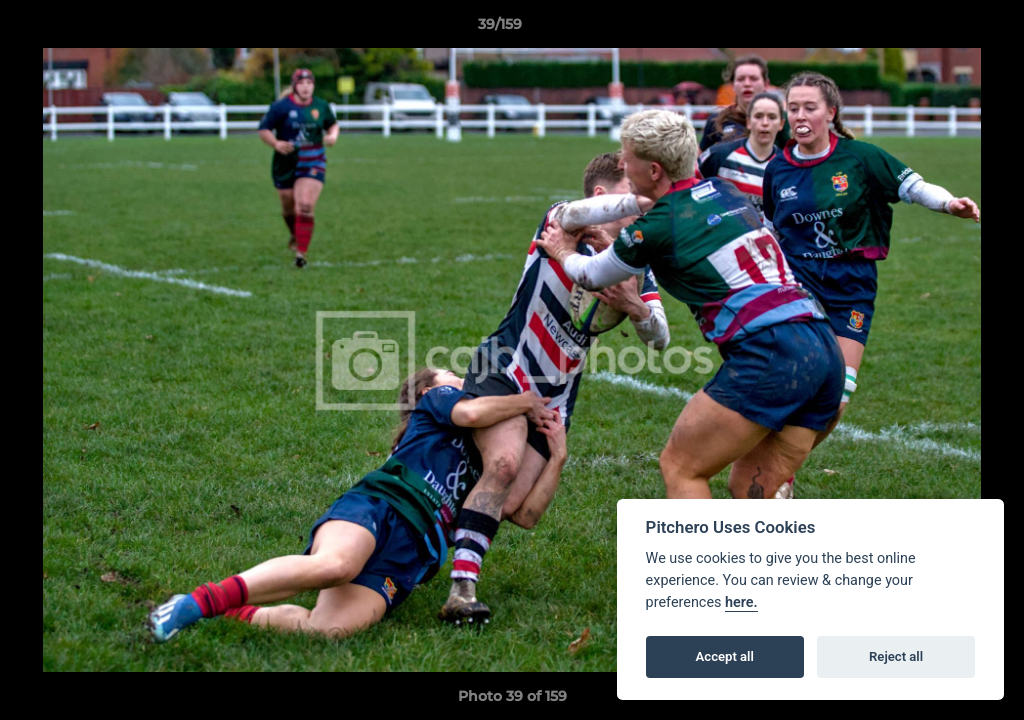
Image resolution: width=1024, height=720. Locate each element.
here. (741, 602)
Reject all (896, 656)
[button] (940, 29)
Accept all (725, 656)
